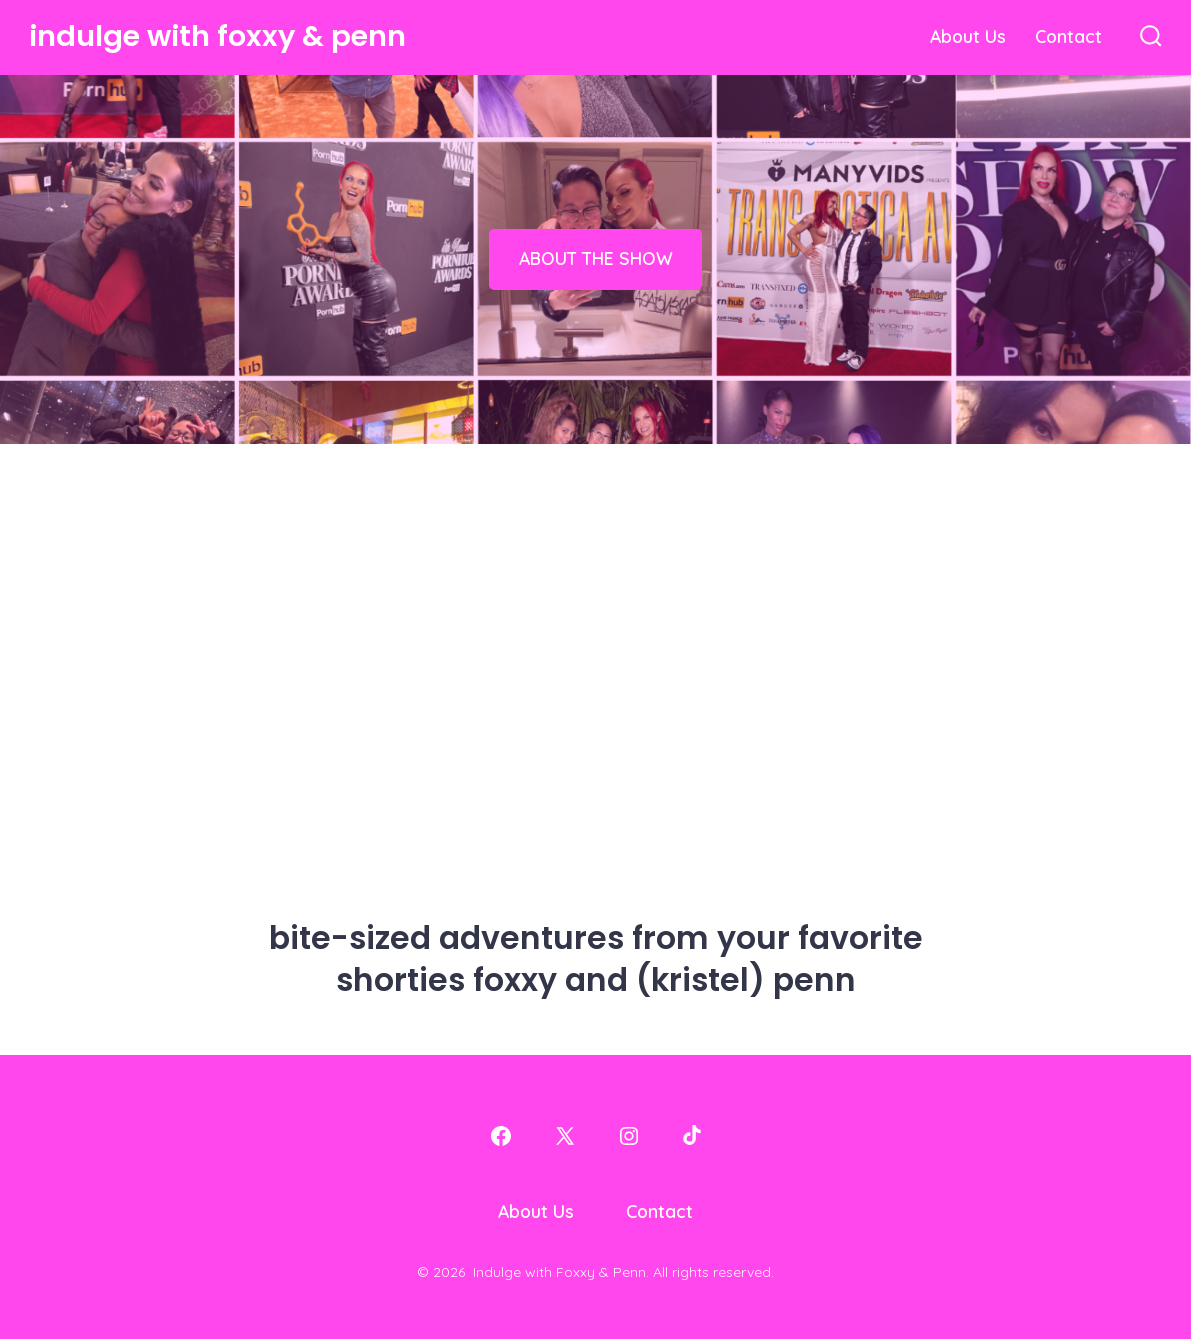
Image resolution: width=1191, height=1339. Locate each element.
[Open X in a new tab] (565, 1136)
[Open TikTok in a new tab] (690, 1136)
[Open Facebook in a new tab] (501, 1136)
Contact (1068, 36)
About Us (968, 36)
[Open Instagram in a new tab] (629, 1136)
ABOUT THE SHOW (596, 258)
